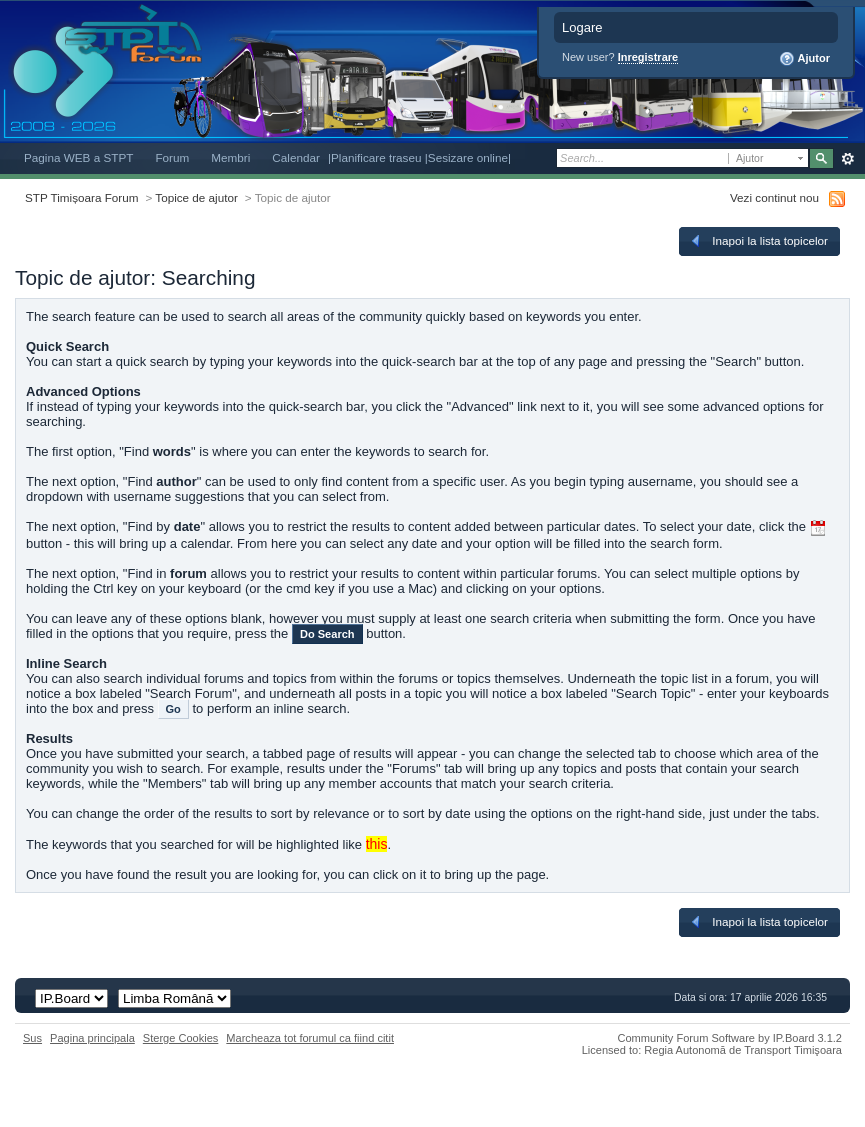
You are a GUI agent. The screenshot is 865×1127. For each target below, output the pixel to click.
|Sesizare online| (468, 157)
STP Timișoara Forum (81, 197)
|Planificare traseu (376, 157)
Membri (230, 157)
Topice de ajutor (196, 197)
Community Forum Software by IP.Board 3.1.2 (729, 1038)
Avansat (847, 159)
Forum (172, 157)
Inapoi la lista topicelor (758, 241)
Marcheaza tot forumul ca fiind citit (310, 1038)
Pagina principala (92, 1038)
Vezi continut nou (774, 197)
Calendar (296, 157)
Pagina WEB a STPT (78, 157)
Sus (32, 1038)
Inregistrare (648, 57)
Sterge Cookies (181, 1038)
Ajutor (804, 59)
